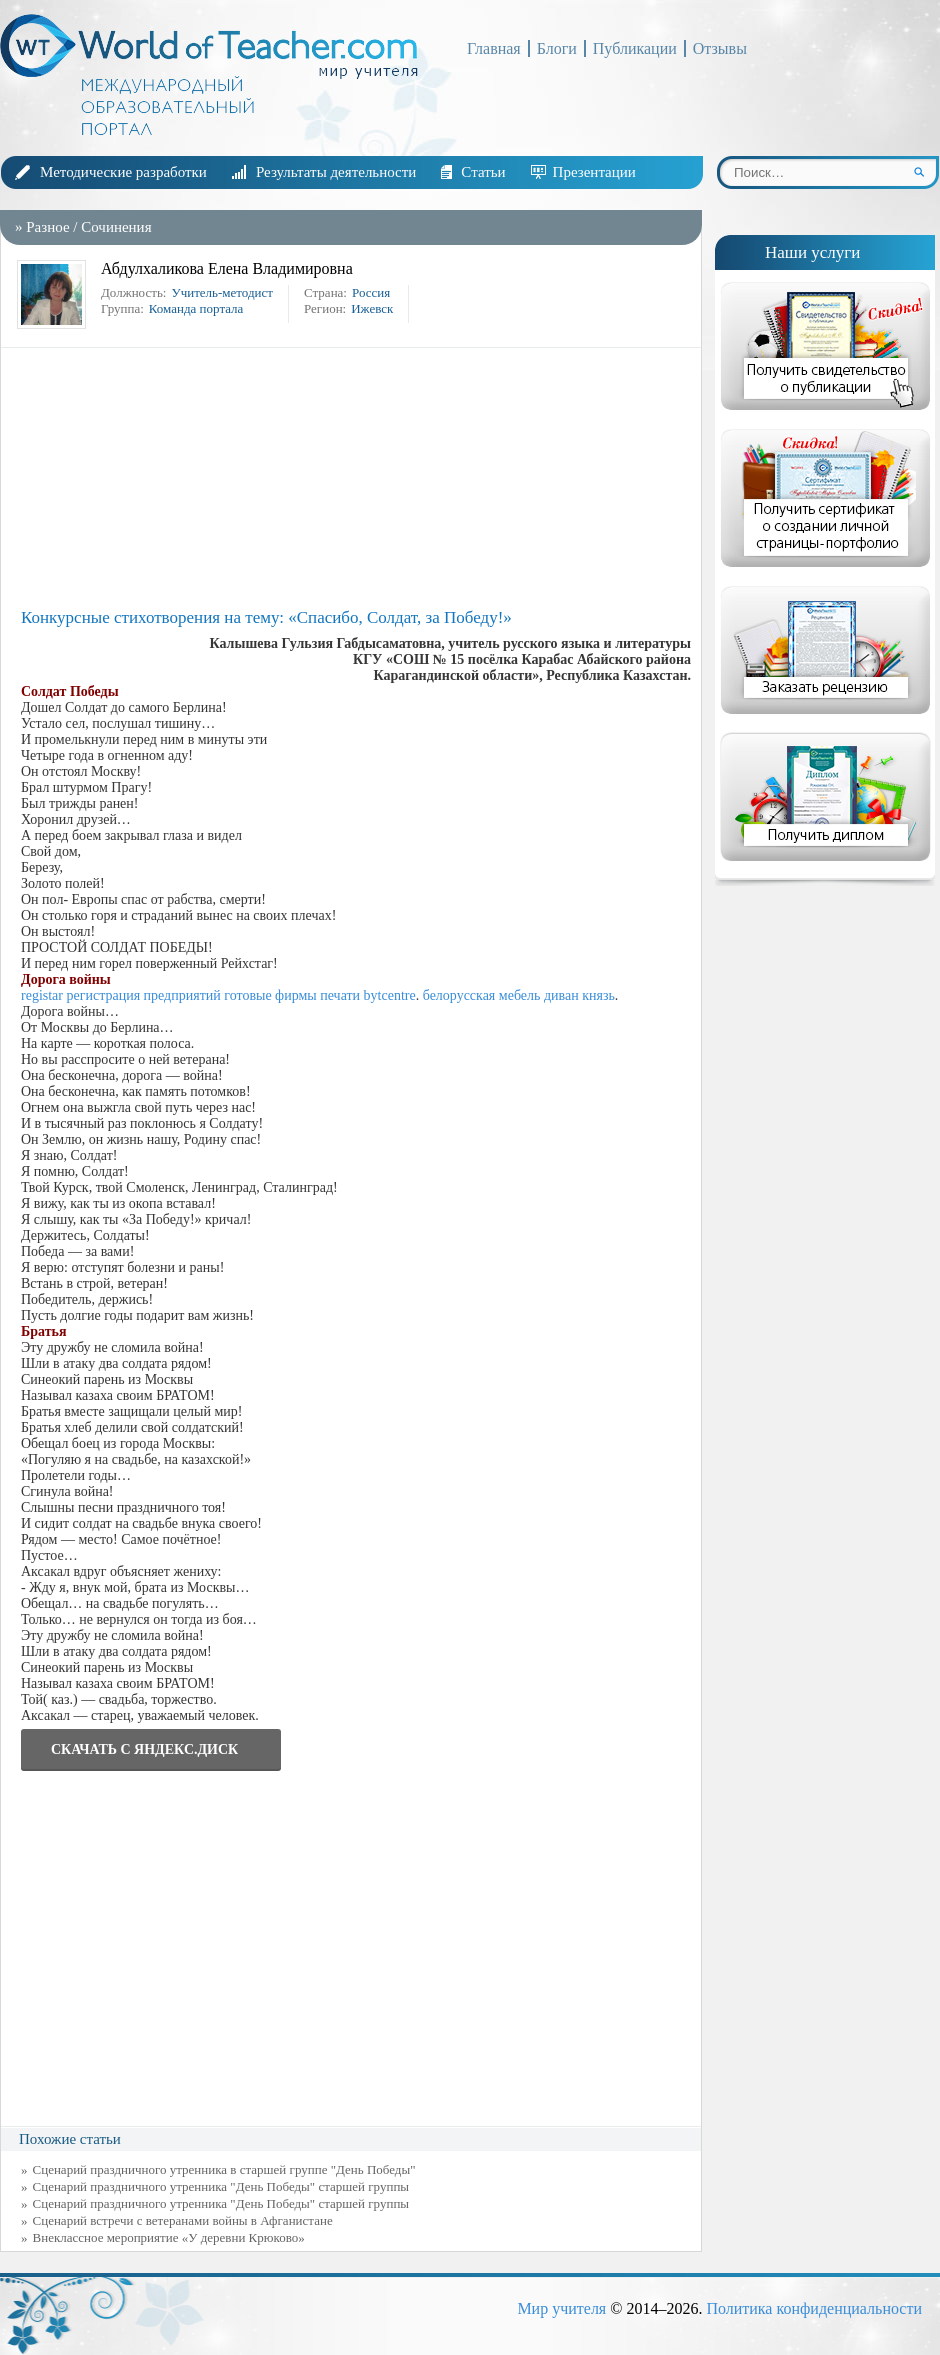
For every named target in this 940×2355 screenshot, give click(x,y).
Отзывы (720, 48)
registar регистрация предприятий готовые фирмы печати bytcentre (218, 995)
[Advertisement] (356, 478)
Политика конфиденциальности (814, 2308)
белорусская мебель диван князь (519, 995)
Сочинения (116, 227)
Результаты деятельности (336, 172)
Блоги (557, 48)
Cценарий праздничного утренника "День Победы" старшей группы (221, 2186)
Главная (494, 48)
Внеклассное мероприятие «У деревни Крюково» (169, 2237)
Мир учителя (561, 2308)
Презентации (594, 172)
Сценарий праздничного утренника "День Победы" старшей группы (221, 2203)
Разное (47, 227)
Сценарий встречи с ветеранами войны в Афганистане (183, 2220)
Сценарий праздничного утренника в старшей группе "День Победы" (224, 2169)
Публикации (635, 48)
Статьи (483, 172)
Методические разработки (123, 172)
